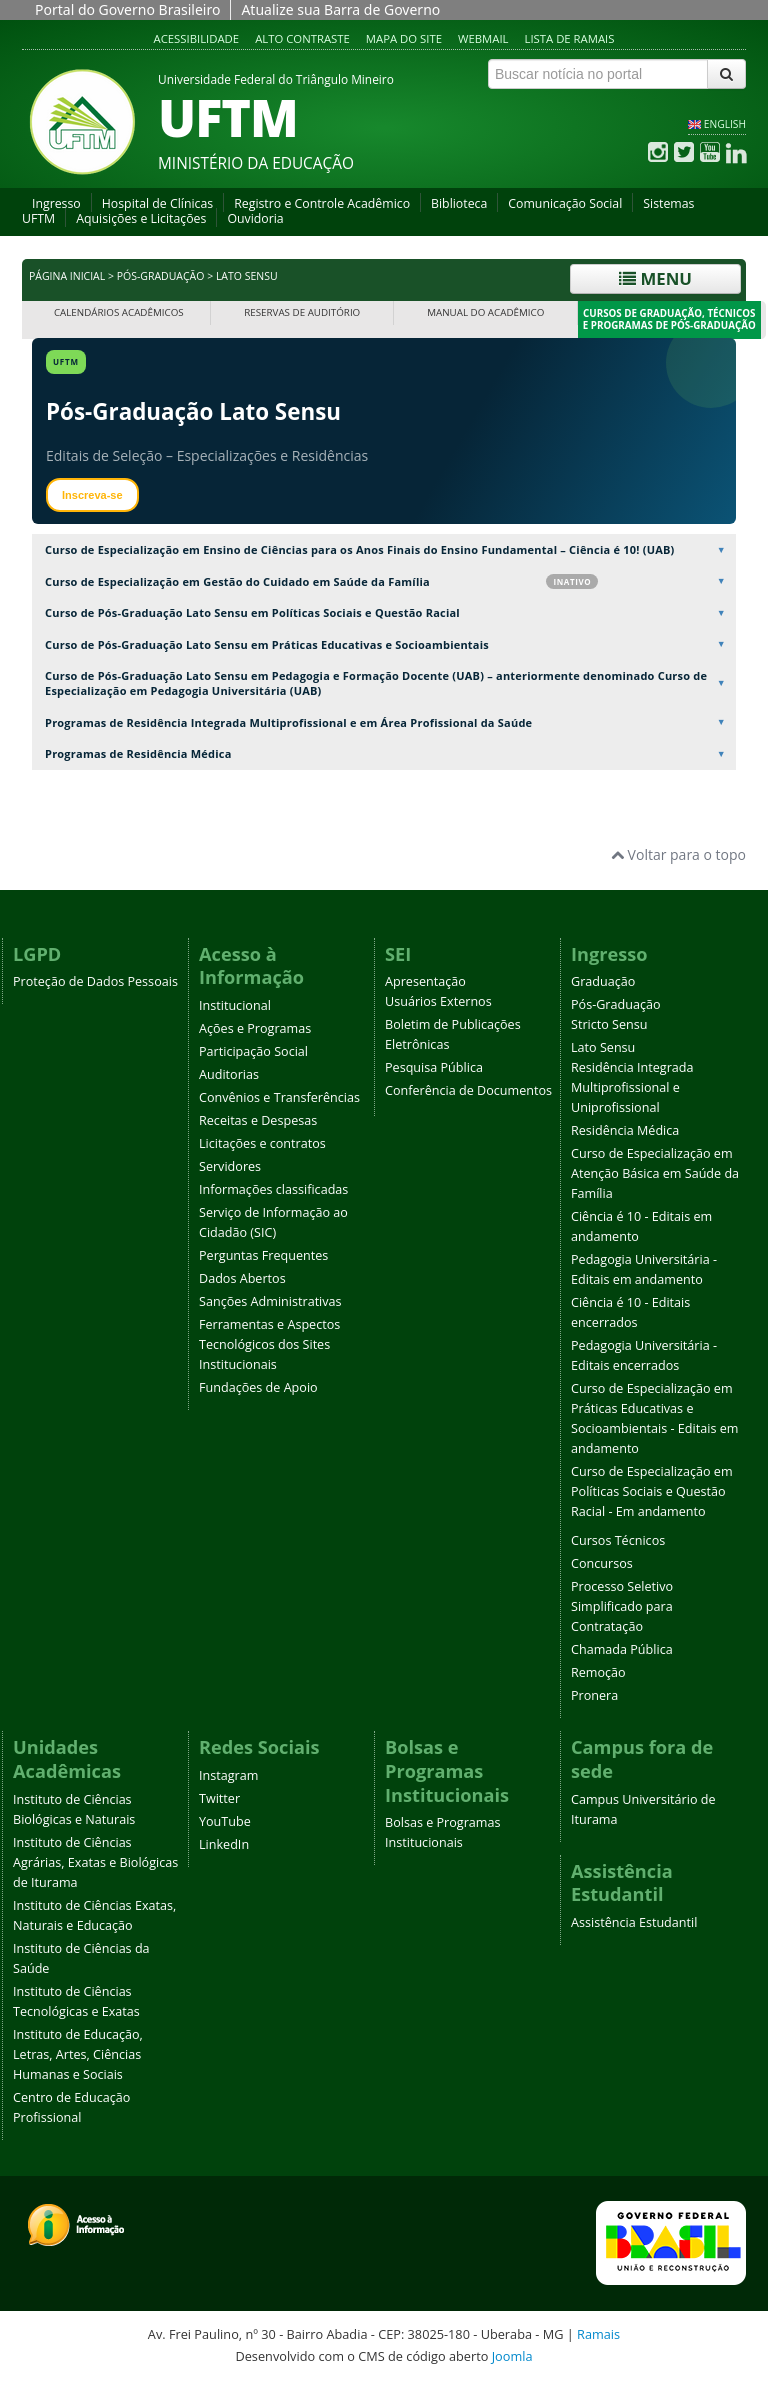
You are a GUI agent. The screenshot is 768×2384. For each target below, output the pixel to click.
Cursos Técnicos (618, 1540)
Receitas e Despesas (258, 1120)
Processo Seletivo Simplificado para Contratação (622, 1606)
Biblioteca (459, 203)
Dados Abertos (242, 1278)
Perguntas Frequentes (263, 1255)
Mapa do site (404, 38)
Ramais (598, 2334)
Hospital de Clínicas (157, 203)
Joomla (512, 2356)
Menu (655, 278)
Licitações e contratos (262, 1143)
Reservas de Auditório (302, 312)
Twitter (219, 1798)
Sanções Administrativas (270, 1301)
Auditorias (229, 1074)
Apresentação (425, 981)
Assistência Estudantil (634, 1922)
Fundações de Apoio (258, 1387)
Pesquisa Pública (434, 1067)
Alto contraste (302, 38)
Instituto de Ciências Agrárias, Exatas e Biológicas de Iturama (95, 1862)
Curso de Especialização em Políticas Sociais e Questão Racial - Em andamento (652, 1491)
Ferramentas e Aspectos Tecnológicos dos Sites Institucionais (269, 1344)
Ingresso (56, 203)
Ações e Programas (255, 1028)
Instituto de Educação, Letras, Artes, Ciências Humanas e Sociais (78, 2054)
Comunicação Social (565, 203)
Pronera (594, 1695)
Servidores (230, 1166)
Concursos (602, 1563)
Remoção (598, 1672)
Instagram (228, 1775)
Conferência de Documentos (468, 1090)
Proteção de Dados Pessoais (95, 981)
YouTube (225, 1821)
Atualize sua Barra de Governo (340, 9)
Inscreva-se (92, 495)
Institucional (235, 1005)
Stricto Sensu (609, 1024)
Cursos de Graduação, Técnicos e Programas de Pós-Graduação (669, 319)
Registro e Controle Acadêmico (322, 203)
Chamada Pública (622, 1649)
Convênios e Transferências (279, 1097)
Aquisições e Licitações (141, 218)
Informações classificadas (273, 1189)
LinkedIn (224, 1844)
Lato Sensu (603, 1047)
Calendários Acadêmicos (119, 312)
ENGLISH (725, 124)
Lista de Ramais (570, 38)
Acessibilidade (197, 38)
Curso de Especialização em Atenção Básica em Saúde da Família (655, 1173)
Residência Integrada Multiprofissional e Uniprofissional (632, 1087)
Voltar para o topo (678, 854)
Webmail (483, 38)
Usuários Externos (438, 1001)
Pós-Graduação (161, 276)
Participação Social (253, 1051)
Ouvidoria (255, 218)
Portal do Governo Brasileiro (127, 9)
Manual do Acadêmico (485, 312)
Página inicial (67, 276)
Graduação (603, 981)
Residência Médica (625, 1130)
